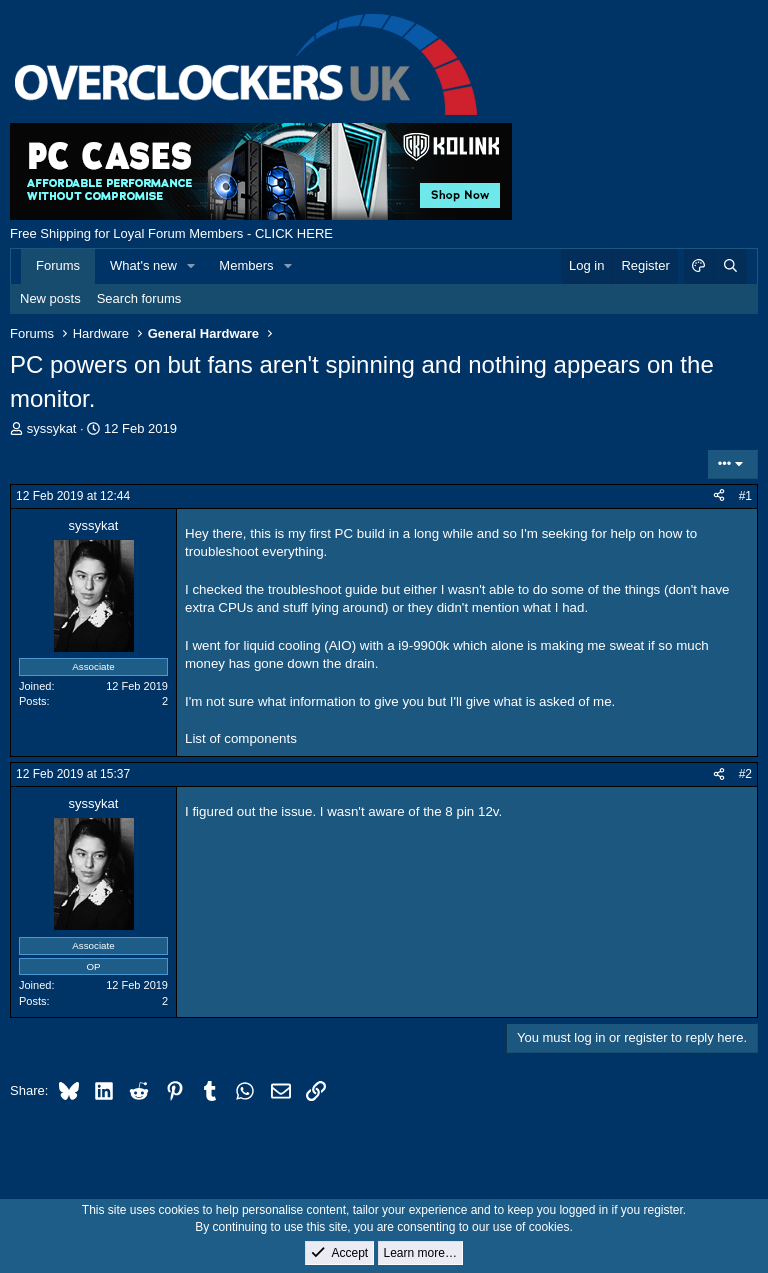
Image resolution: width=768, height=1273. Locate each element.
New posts (50, 298)
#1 (745, 496)
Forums (58, 265)
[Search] (730, 266)
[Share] (719, 496)
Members (246, 265)
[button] (192, 266)
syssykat (52, 428)
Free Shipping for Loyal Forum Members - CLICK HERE (171, 233)
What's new (143, 265)
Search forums (139, 298)
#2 (745, 774)
